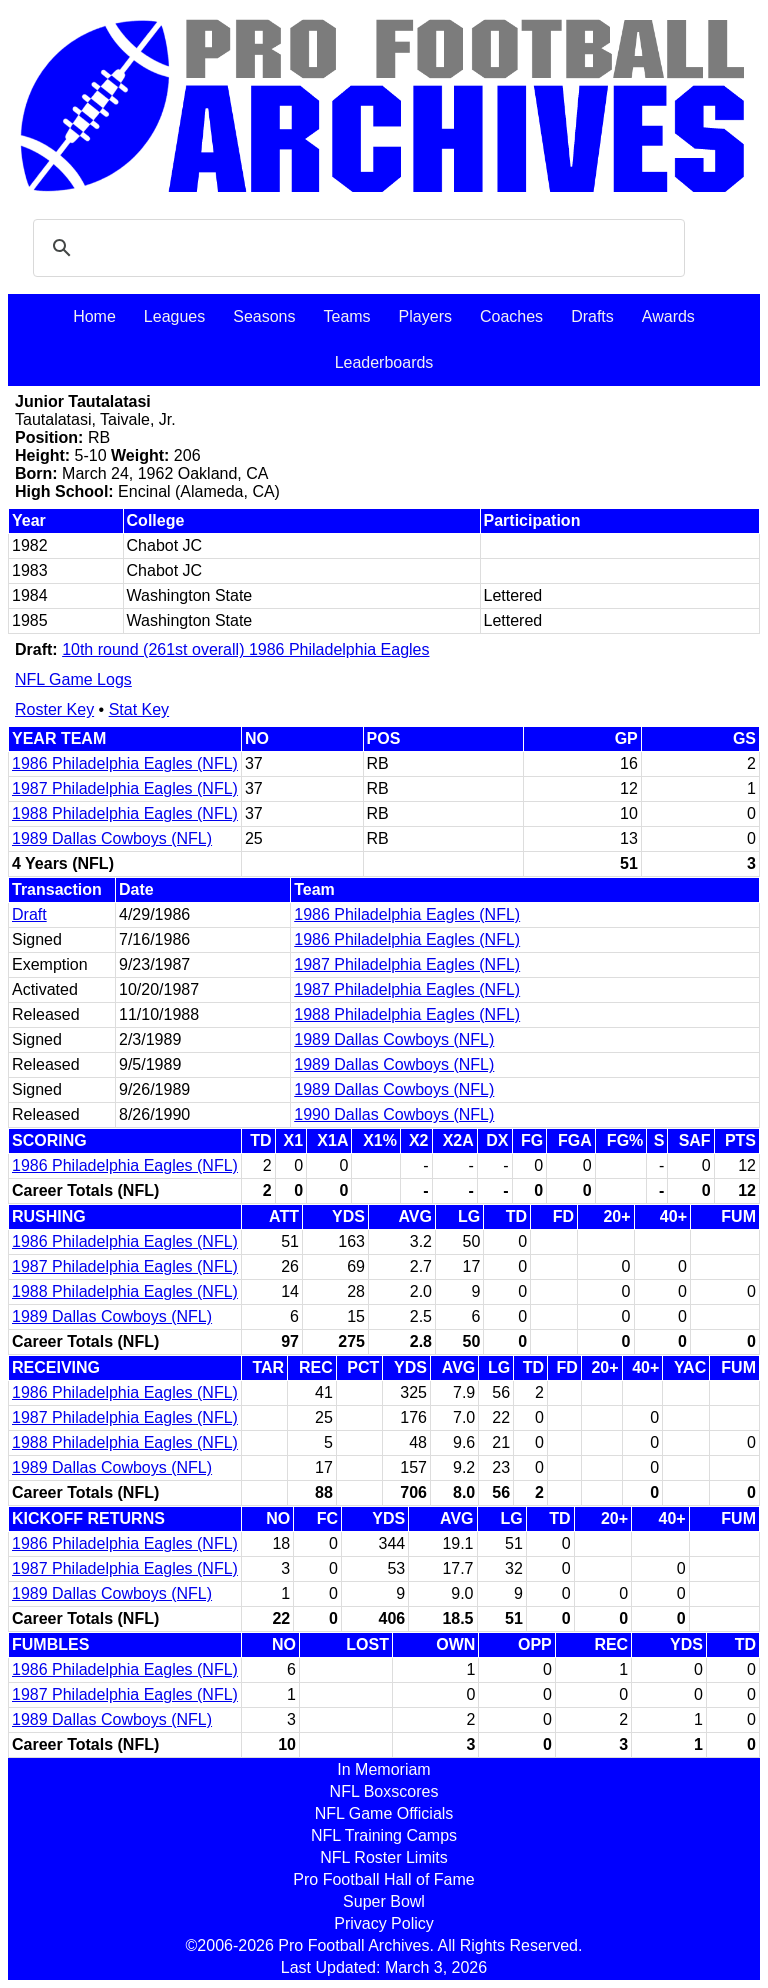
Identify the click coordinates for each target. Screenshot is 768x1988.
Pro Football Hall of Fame (383, 1879)
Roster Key (54, 709)
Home (94, 316)
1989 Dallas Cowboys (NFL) (112, 838)
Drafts (592, 316)
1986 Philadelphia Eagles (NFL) (125, 763)
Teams (346, 316)
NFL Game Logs (73, 679)
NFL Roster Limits (383, 1857)
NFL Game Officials (384, 1813)
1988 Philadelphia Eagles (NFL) (125, 813)
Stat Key (139, 709)
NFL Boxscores (384, 1791)
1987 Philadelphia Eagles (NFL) (125, 788)
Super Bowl (384, 1901)
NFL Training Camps (384, 1835)
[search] (356, 248)
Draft (29, 914)
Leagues (174, 316)
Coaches (511, 316)
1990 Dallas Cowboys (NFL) (394, 1114)
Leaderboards (384, 362)
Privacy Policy (384, 1923)
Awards (668, 316)
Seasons (264, 316)
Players (425, 316)
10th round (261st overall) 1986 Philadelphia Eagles (245, 649)
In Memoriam (383, 1769)
